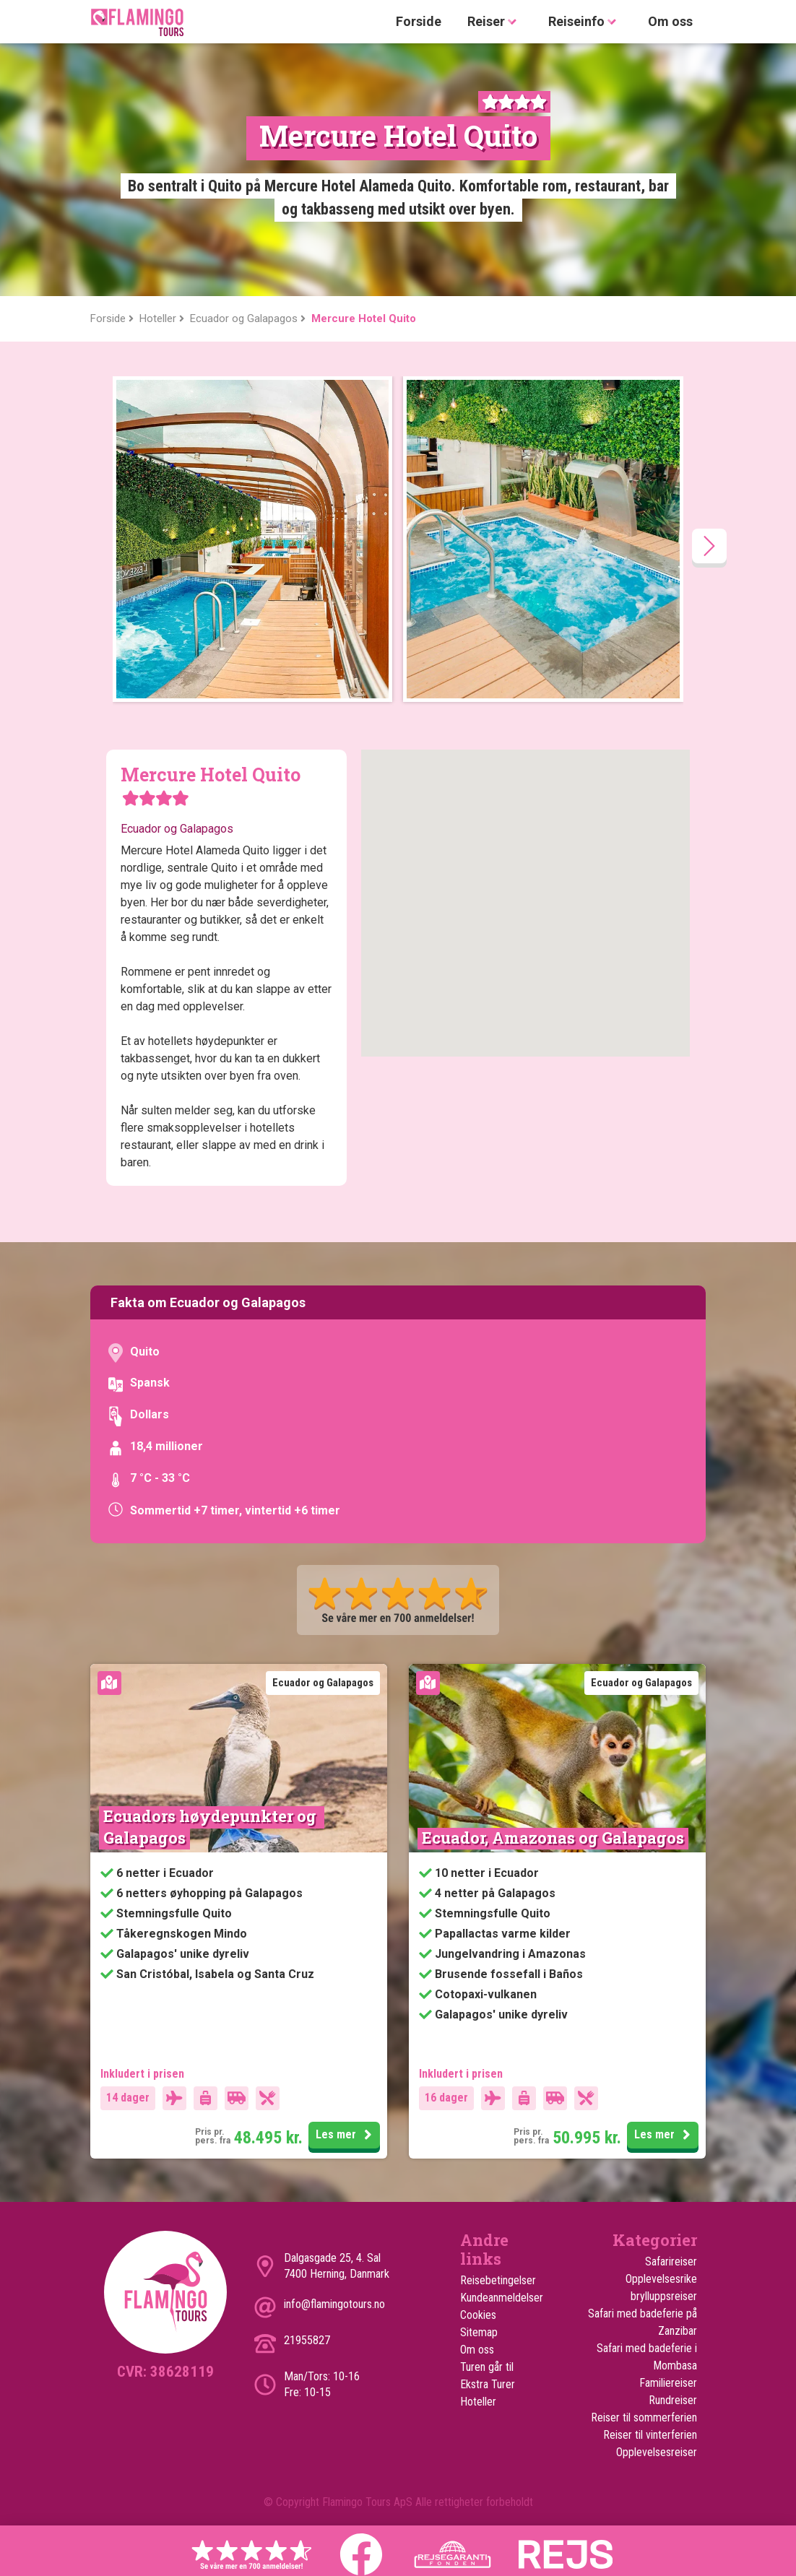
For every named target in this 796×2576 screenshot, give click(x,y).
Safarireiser (671, 2261)
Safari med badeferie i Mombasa (647, 2356)
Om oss (670, 21)
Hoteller (478, 2401)
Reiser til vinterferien (650, 2435)
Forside (418, 21)
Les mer (346, 2135)
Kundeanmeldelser (501, 2297)
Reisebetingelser (498, 2280)
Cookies (478, 2315)
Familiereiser (668, 2383)
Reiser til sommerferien (644, 2417)
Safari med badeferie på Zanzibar (642, 2322)
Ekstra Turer (487, 2384)
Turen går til (487, 2367)
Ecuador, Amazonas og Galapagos (553, 1837)
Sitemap (479, 2332)
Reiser (494, 22)
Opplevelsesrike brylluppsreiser (661, 2287)
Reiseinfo (585, 22)
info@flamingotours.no (334, 2304)
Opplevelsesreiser (656, 2452)
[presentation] (709, 546)
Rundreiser (673, 2400)
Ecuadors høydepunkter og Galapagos (211, 1826)
